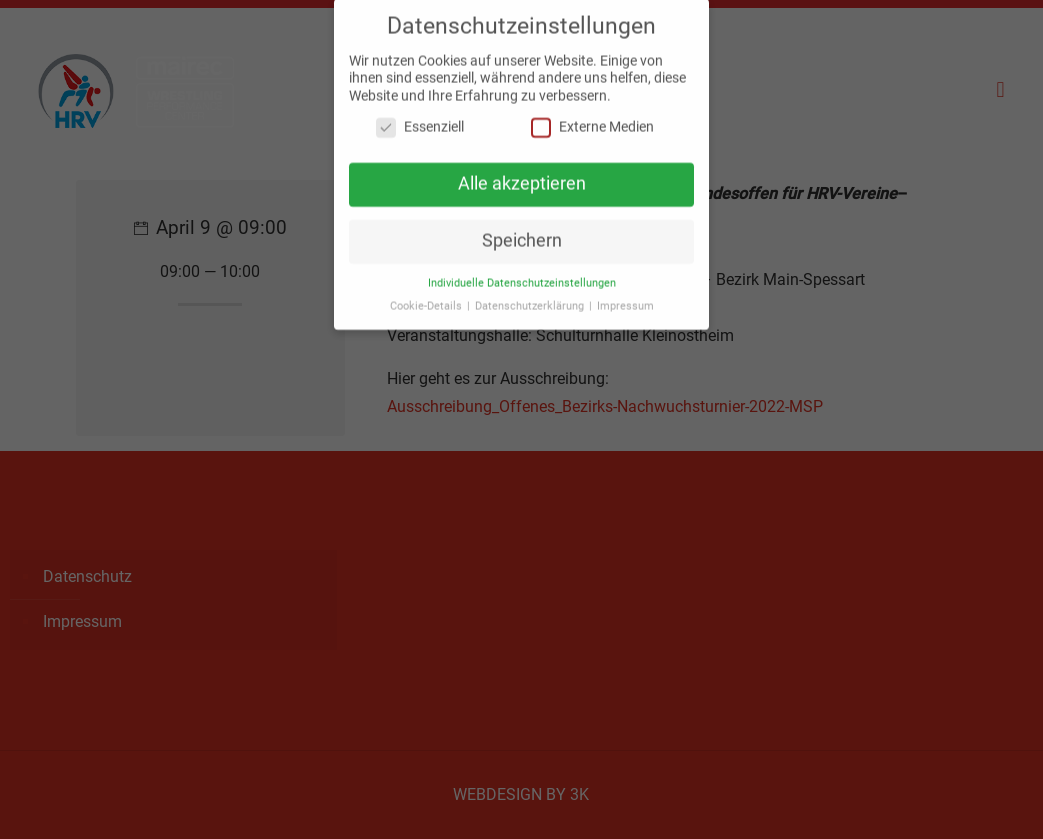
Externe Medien (592, 119)
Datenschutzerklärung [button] (531, 297)
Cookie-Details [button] (427, 297)
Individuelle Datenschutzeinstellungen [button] (522, 274)
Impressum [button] (625, 297)
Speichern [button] (522, 232)
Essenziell (420, 119)
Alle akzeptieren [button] (522, 176)
